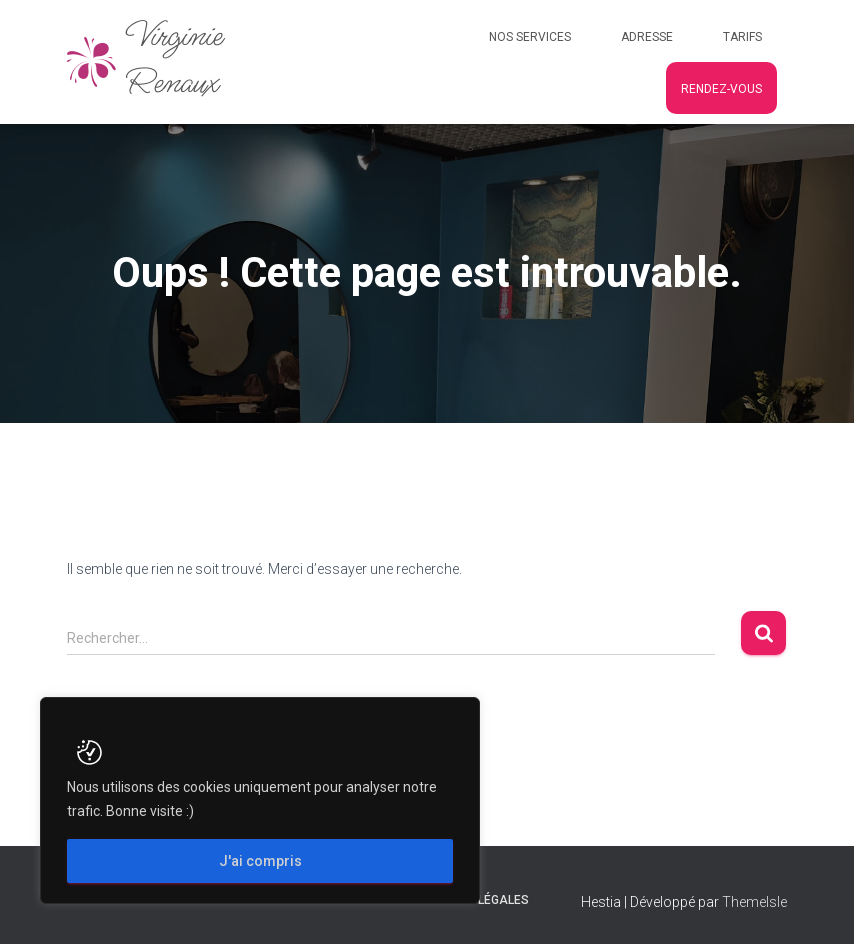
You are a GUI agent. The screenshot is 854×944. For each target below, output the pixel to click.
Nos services (530, 37)
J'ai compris (260, 861)
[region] (260, 800)
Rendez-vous (721, 89)
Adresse (647, 37)
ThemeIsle (754, 902)
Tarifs (742, 37)
